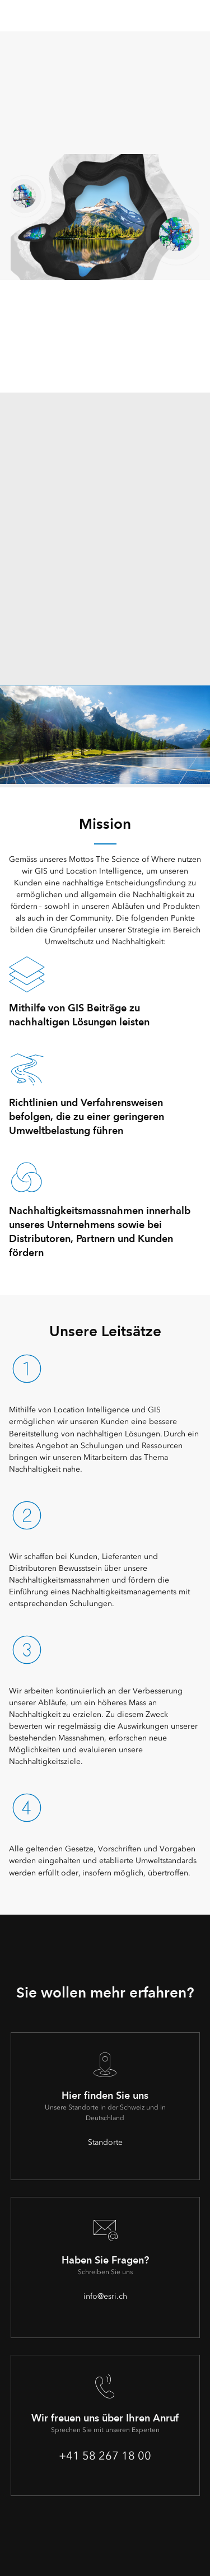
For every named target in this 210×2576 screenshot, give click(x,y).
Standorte (105, 2142)
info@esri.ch (105, 2296)
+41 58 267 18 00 (105, 2455)
